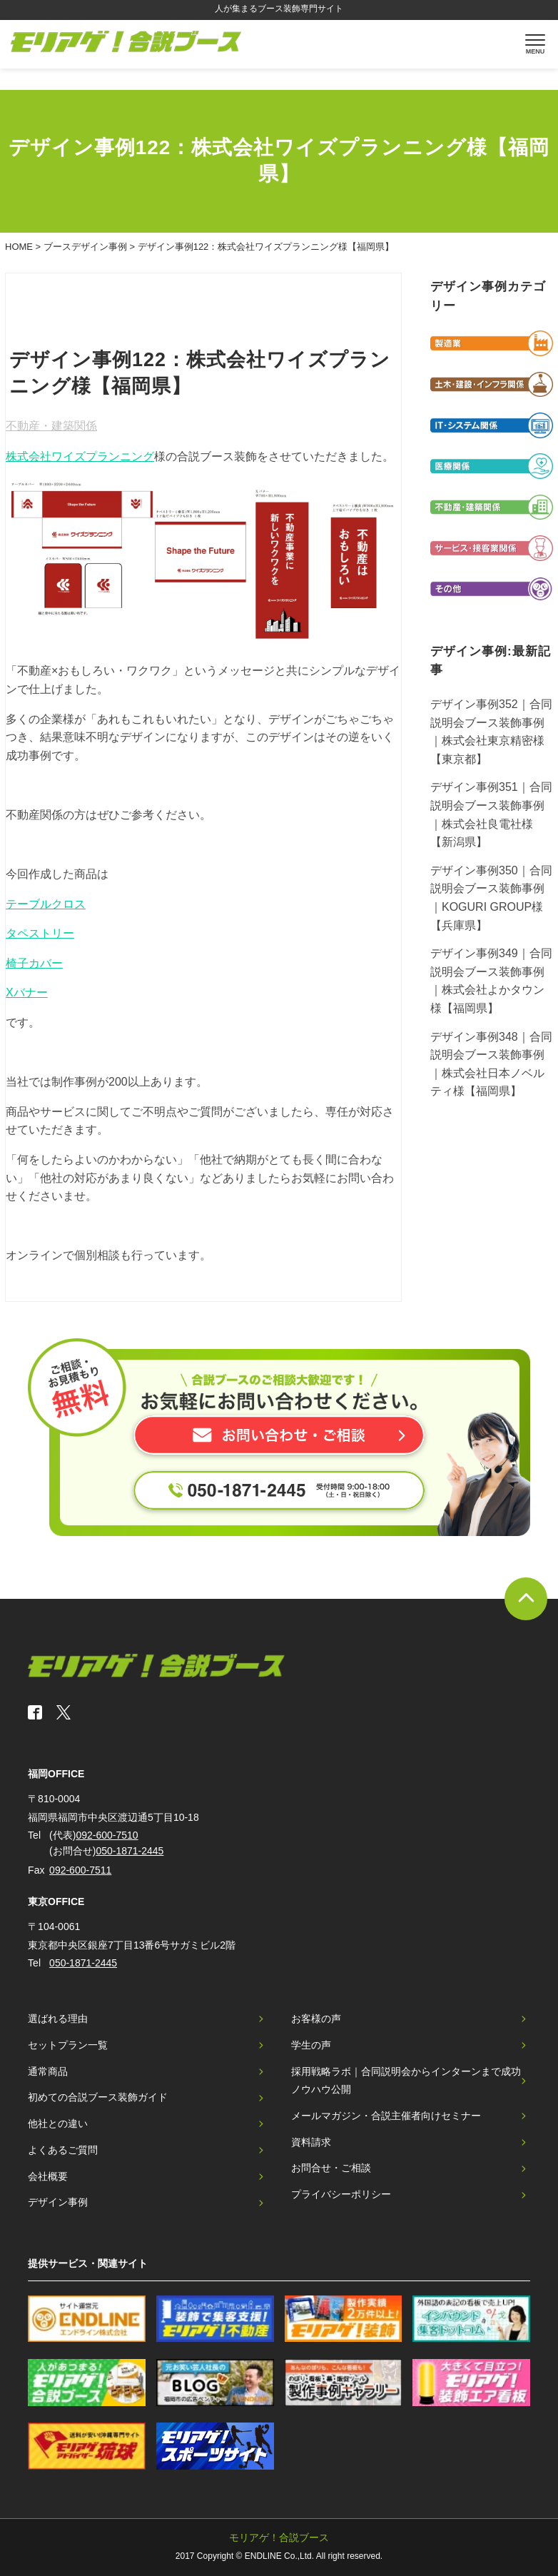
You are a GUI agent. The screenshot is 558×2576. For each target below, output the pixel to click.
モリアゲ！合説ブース (279, 2537)
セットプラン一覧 (68, 2045)
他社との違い (58, 2123)
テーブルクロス (46, 904)
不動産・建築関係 (51, 426)
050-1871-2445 (129, 1851)
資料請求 (311, 2142)
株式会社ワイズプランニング (80, 456)
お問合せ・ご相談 (331, 2167)
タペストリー (40, 933)
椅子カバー (34, 963)
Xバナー (27, 992)
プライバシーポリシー (341, 2194)
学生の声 (311, 2045)
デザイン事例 (58, 2202)
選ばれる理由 (58, 2018)
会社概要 (48, 2176)
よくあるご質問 (63, 2150)
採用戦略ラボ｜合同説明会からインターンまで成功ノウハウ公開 (406, 2081)
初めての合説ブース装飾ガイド (98, 2097)
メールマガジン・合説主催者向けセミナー (386, 2115)
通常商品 (48, 2071)
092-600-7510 (107, 1835)
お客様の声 (316, 2018)
